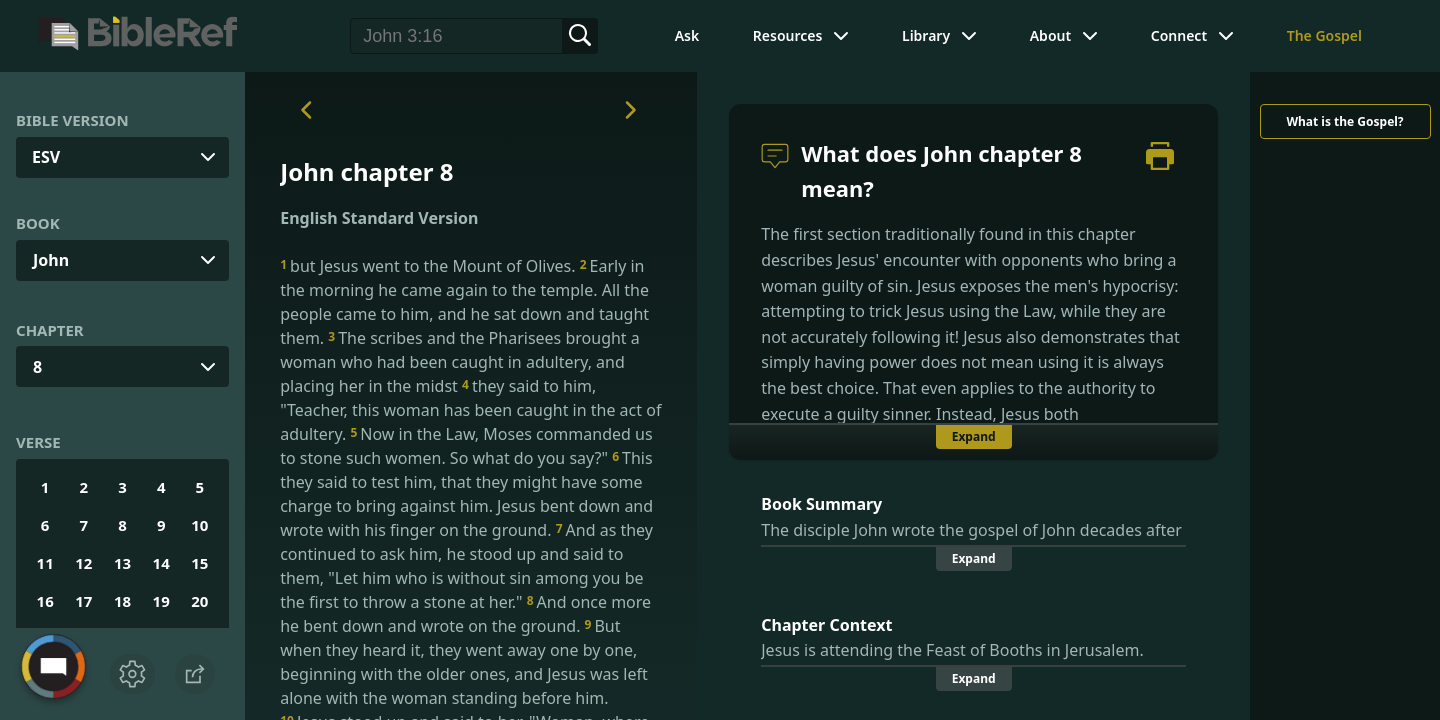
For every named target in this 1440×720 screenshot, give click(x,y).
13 (122, 563)
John (51, 260)
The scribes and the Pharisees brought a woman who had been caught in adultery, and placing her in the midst (460, 362)
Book (38, 223)
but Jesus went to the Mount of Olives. (429, 266)
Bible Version (72, 120)
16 (45, 601)
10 (199, 525)
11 (45, 563)
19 (161, 601)
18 (122, 601)
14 (161, 563)
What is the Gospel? (1344, 121)
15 (199, 563)
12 (83, 563)
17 (83, 601)
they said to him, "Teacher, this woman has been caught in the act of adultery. (470, 410)
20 (199, 601)
